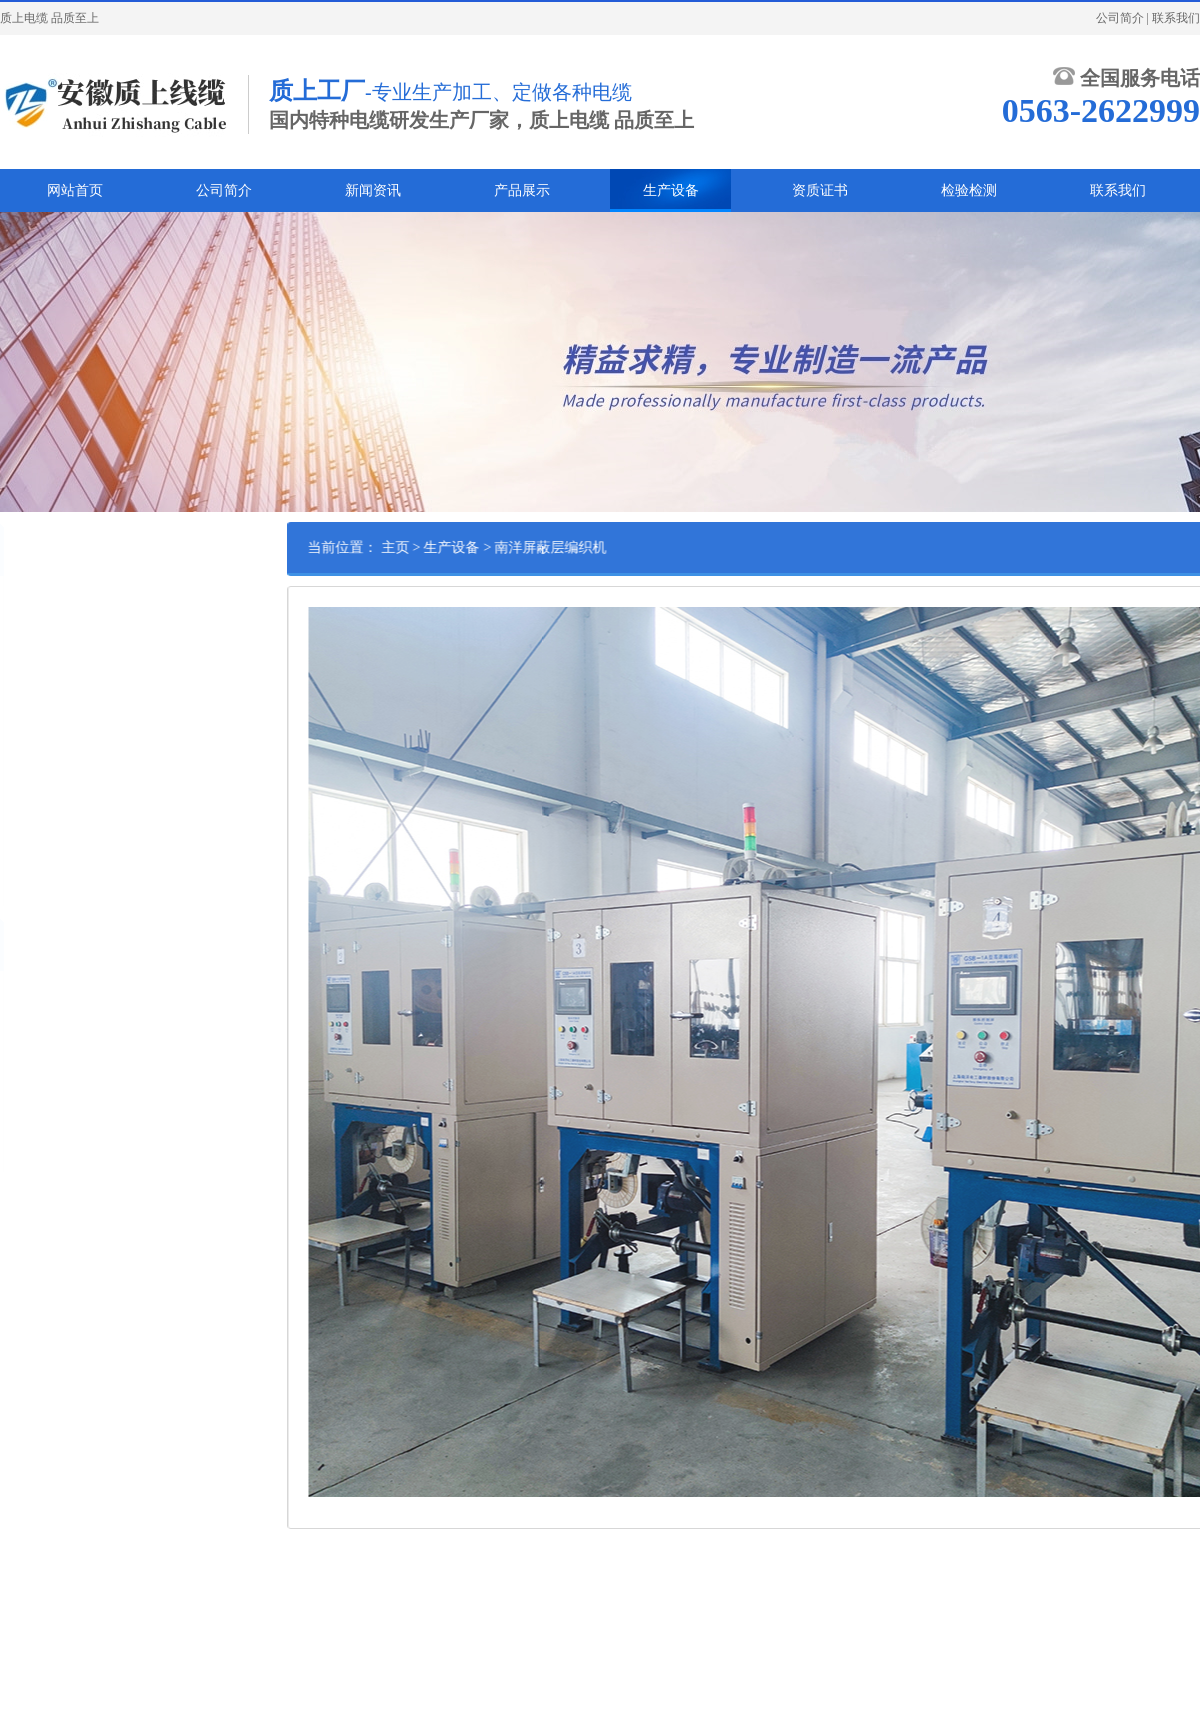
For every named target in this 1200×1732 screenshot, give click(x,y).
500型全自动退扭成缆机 (75, 725)
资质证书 (820, 190)
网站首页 (75, 190)
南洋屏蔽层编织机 (60, 880)
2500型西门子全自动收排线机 (90, 694)
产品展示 (522, 190)
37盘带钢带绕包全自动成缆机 (90, 787)
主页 (438, 547)
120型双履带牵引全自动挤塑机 (93, 632)
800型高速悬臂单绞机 (69, 663)
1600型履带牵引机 (60, 756)
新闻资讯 (373, 190)
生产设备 (671, 190)
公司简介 (1120, 18)
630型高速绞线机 (57, 849)
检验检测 (969, 190)
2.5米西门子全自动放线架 (79, 601)
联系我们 (1176, 18)
